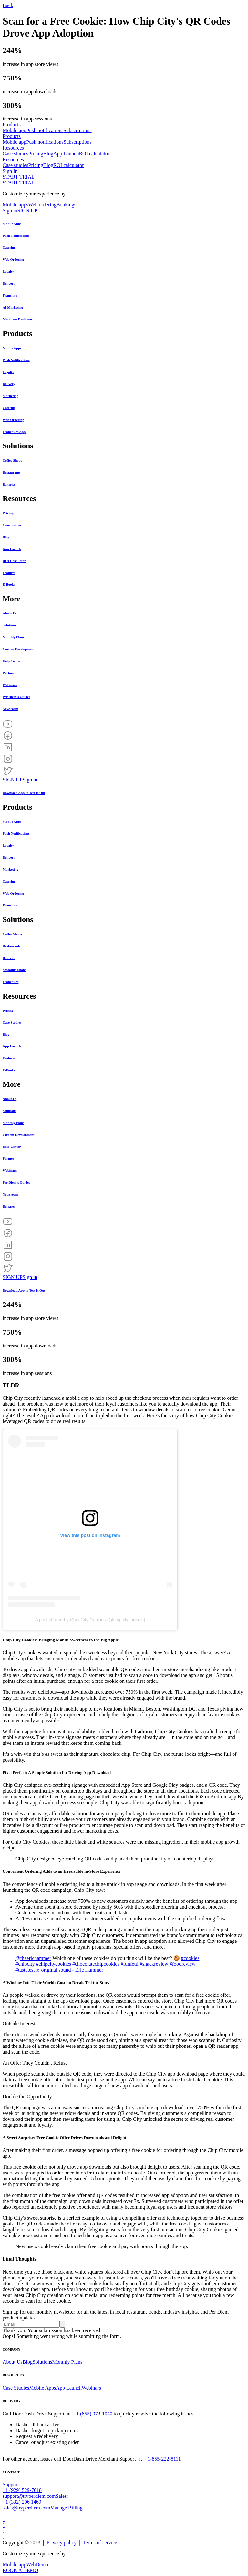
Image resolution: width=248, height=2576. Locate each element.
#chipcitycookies (53, 1964)
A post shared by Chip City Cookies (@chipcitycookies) (90, 1619)
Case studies (15, 153)
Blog (48, 153)
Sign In (10, 171)
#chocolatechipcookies (95, 1964)
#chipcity (25, 1964)
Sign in (10, 210)
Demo (42, 2564)
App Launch (66, 153)
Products (12, 124)
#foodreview (183, 1964)
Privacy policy (61, 2542)
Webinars (91, 2388)
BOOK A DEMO (20, 2570)
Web (31, 2564)
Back (8, 5)
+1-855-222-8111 (163, 2459)
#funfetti (130, 1964)
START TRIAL (19, 177)
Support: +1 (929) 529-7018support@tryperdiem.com (29, 2490)
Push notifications (44, 130)
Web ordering (42, 204)
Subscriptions (77, 130)
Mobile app (14, 130)
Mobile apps (15, 204)
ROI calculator (94, 153)
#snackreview (154, 1964)
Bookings (66, 204)
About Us (13, 2362)
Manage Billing (66, 2507)
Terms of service (100, 2542)
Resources (13, 148)
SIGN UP (27, 210)
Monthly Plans (67, 2362)
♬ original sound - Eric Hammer (69, 1970)
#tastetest (25, 1970)
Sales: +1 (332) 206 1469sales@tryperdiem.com (35, 2501)
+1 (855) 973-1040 (92, 2413)
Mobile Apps (42, 2388)
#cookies (190, 1958)
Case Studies (16, 2388)
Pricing (35, 153)
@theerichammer (33, 1958)
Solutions (42, 2362)
